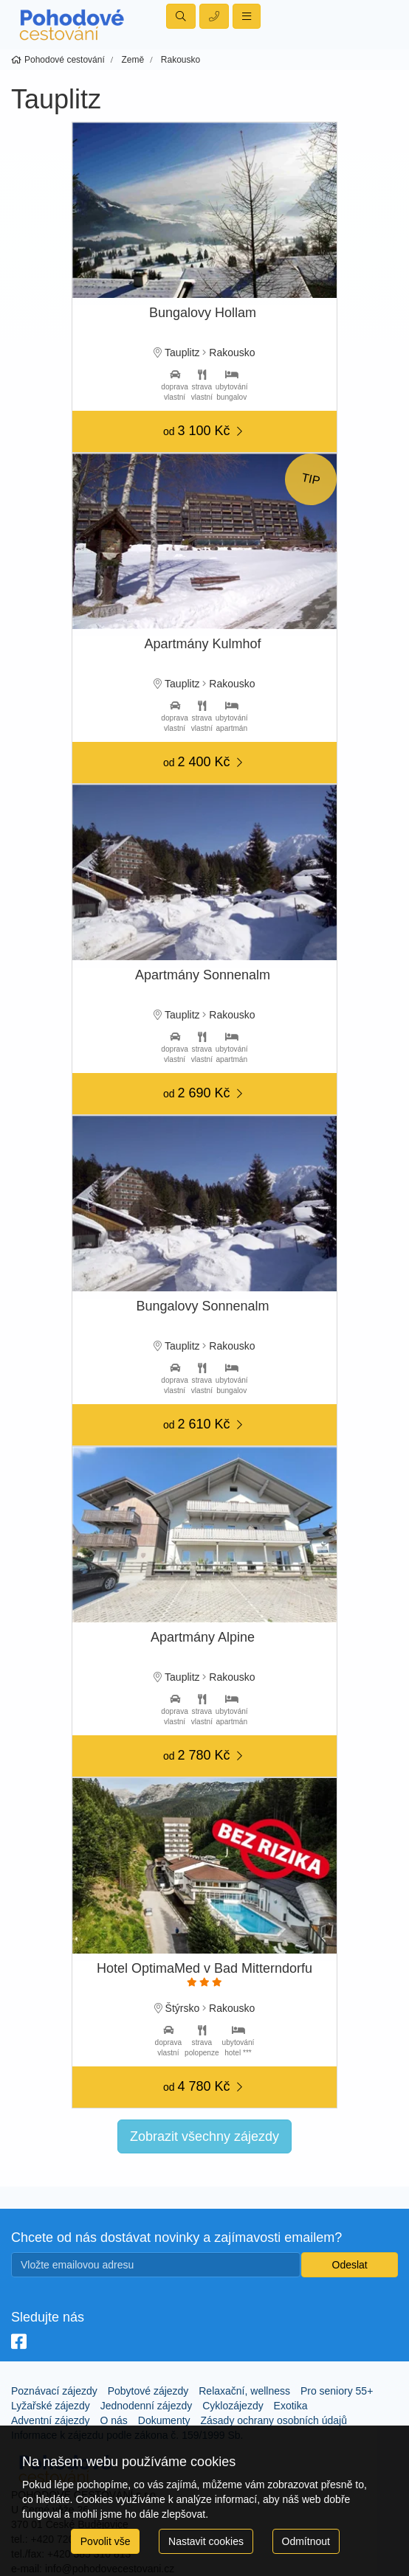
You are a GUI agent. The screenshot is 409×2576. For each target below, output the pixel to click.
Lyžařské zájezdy (50, 2406)
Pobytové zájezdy (148, 2391)
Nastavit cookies (206, 2541)
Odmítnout (306, 2541)
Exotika (291, 2406)
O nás (114, 2420)
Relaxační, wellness (244, 2391)
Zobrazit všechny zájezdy (204, 2136)
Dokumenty (164, 2420)
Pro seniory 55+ (336, 2391)
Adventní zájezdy (50, 2420)
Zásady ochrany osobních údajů (273, 2420)
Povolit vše (105, 2541)
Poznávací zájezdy (54, 2391)
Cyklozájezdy (232, 2406)
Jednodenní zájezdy (146, 2406)
